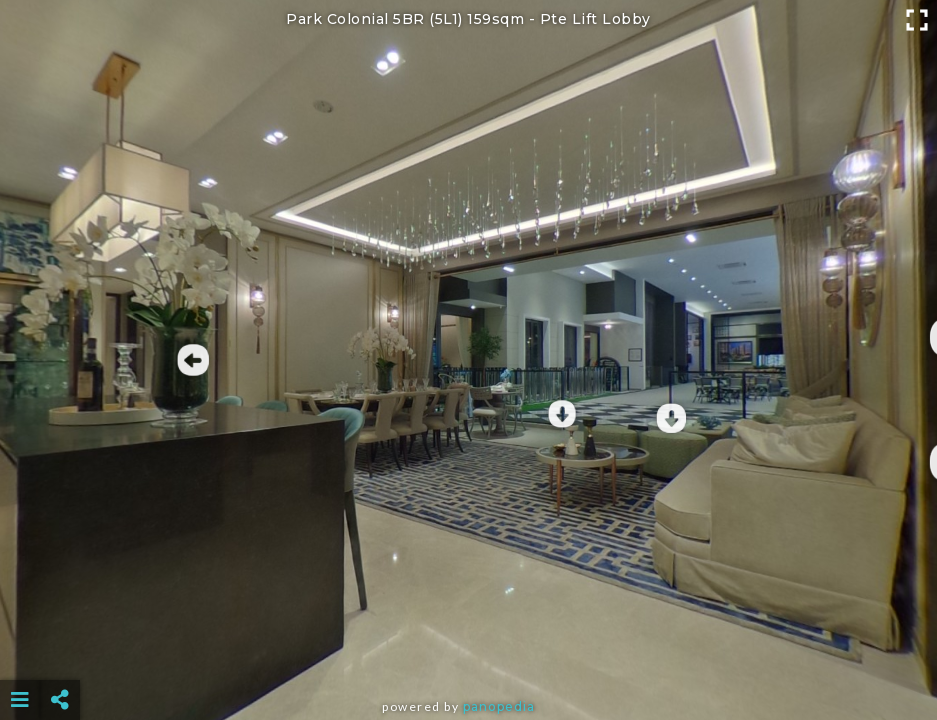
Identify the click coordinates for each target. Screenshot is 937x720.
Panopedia (499, 706)
